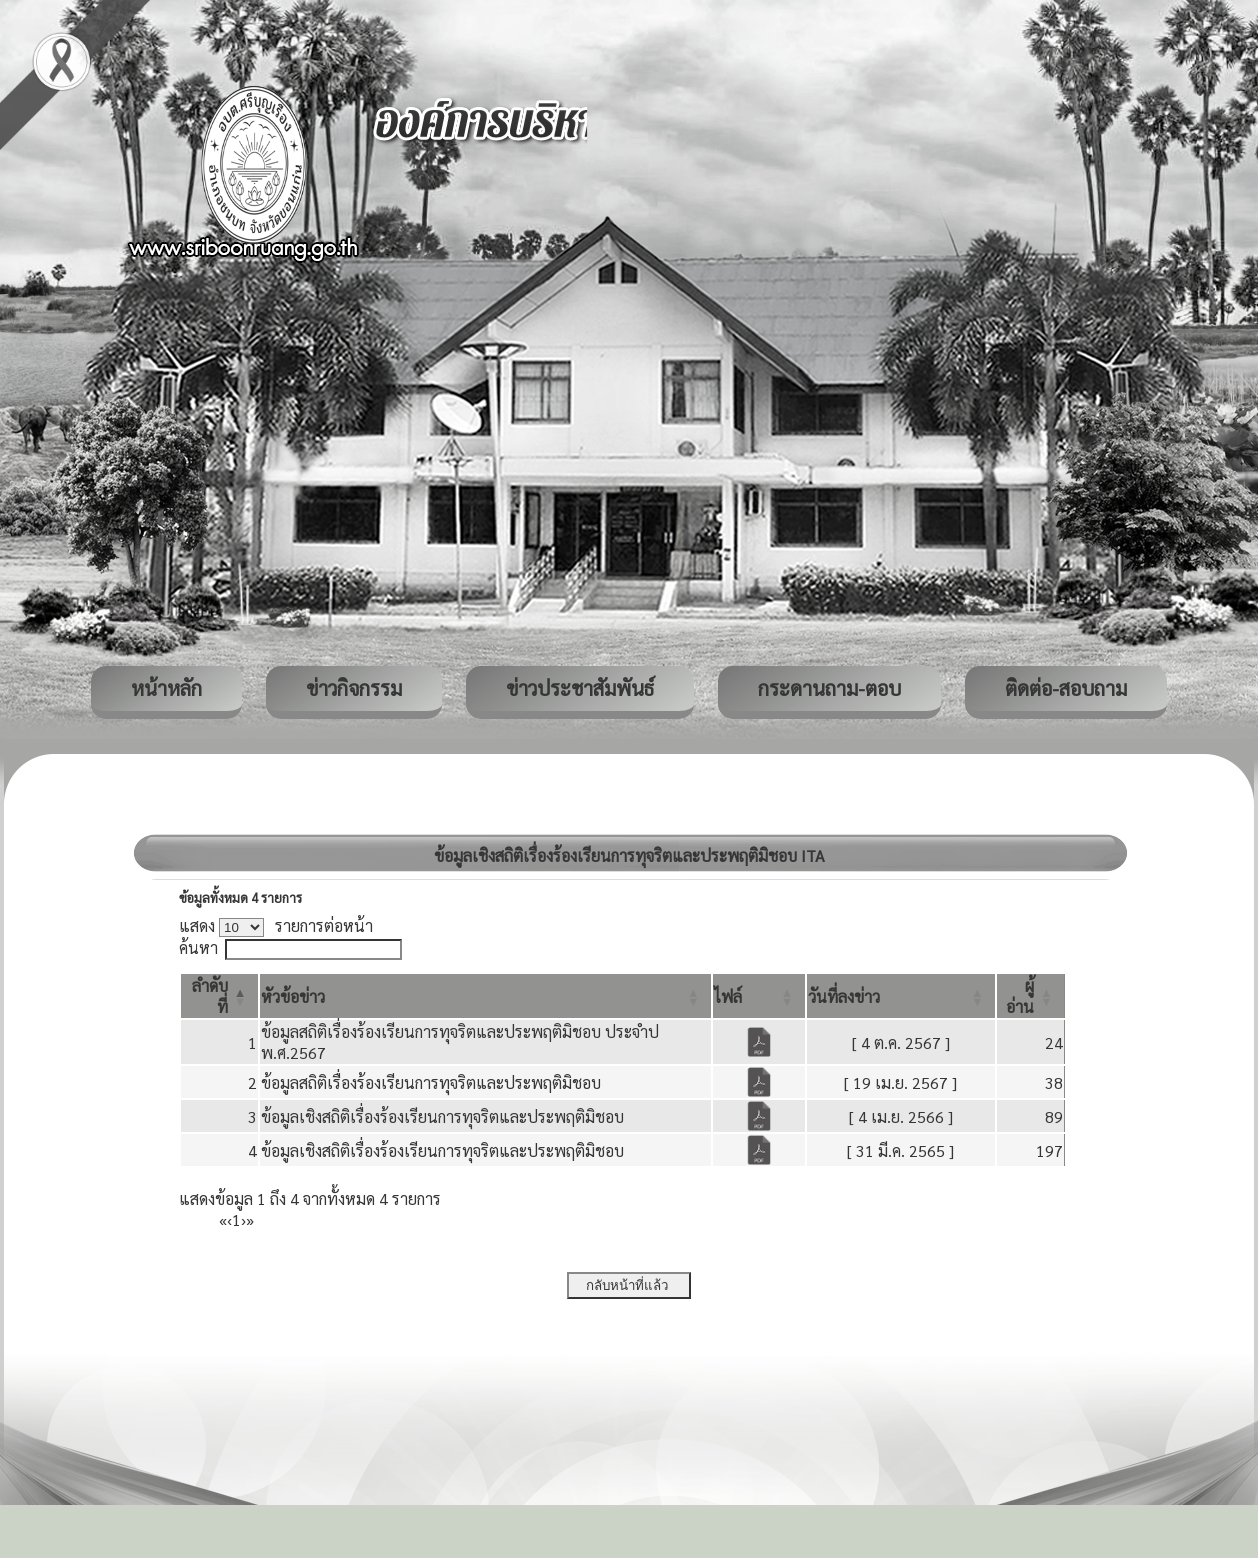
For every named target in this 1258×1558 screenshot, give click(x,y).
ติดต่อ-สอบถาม (1066, 688)
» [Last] (250, 1219)
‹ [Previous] (229, 1219)
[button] (293, 996)
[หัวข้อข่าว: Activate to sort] (485, 996)
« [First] (223, 1219)
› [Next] (243, 1219)
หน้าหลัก (166, 688)
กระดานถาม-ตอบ (829, 688)
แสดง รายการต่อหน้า (276, 925)
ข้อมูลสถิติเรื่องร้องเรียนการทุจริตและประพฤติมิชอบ (431, 1082)
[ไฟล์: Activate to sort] (759, 996)
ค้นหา (198, 947)
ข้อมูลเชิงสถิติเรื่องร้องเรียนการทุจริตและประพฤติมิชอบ (442, 1116)
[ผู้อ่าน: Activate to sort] (1031, 996)
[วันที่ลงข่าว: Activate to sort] (901, 996)
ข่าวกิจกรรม (354, 688)
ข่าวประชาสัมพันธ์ (580, 688)
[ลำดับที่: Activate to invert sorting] (219, 996)
